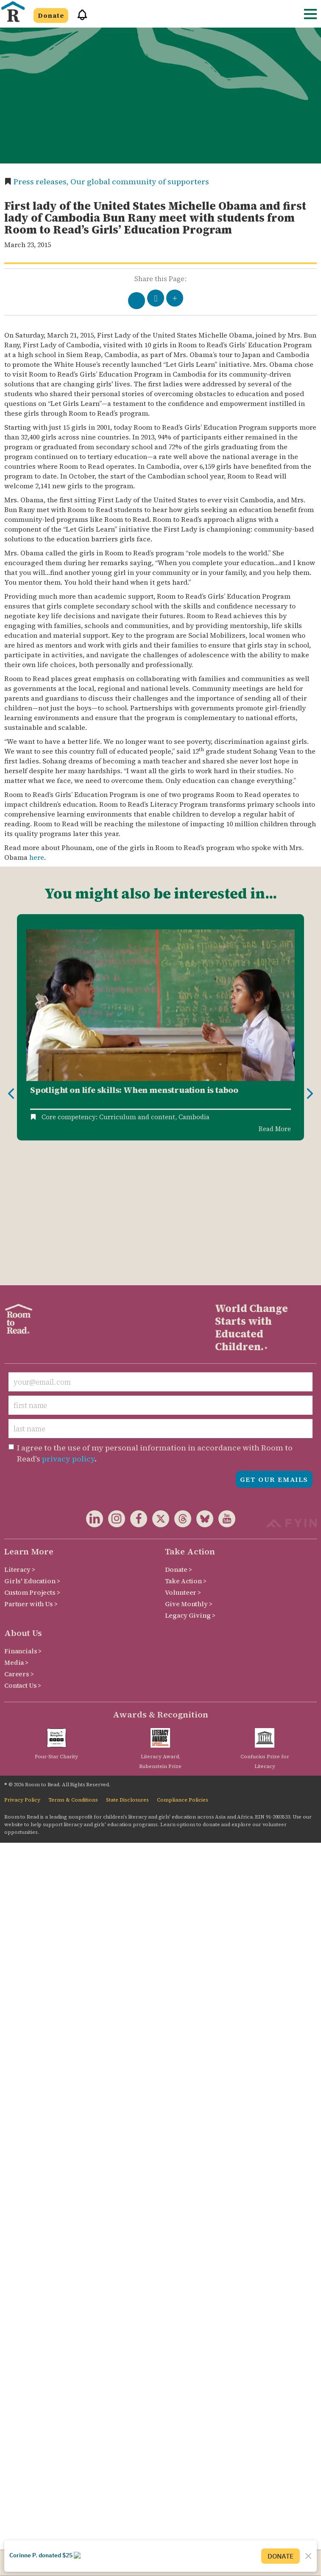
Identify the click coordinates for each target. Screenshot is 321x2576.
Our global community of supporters (139, 181)
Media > (16, 1530)
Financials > (23, 1518)
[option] (160, 1027)
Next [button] (310, 1027)
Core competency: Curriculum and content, (109, 1116)
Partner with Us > (31, 1471)
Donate (51, 15)
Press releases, (42, 181)
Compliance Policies (182, 1667)
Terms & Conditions (73, 1667)
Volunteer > (183, 1460)
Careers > (19, 1541)
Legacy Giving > (190, 1482)
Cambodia (194, 1116)
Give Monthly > (188, 1471)
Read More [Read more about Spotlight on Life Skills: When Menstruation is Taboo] (275, 1128)
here (36, 857)
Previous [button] (11, 1027)
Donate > (178, 1437)
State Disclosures (127, 1667)
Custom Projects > (32, 1460)
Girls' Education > (32, 1448)
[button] (79, 18)
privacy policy (68, 1326)
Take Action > (186, 1448)
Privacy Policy (22, 1667)
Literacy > (19, 1437)
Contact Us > (22, 1552)
